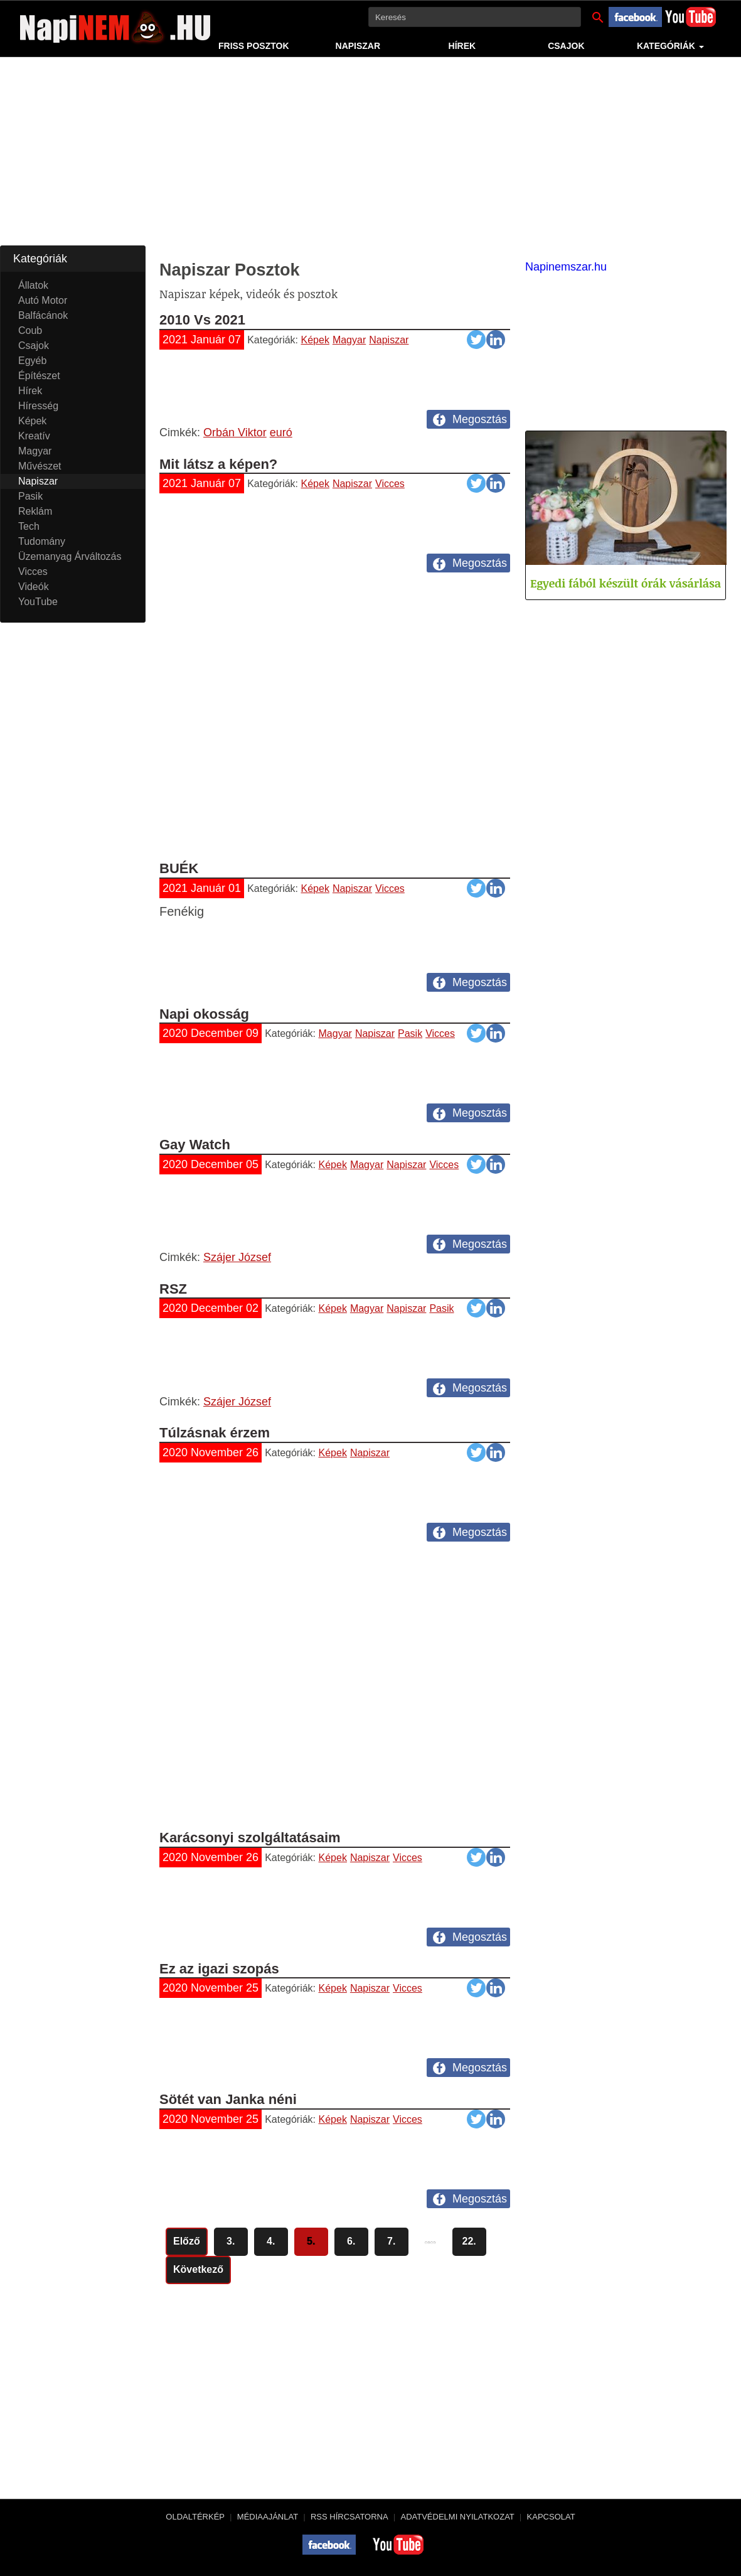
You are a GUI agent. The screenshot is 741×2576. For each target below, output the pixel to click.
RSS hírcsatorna (349, 2516)
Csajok (566, 46)
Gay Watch (194, 1144)
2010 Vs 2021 (202, 320)
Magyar (349, 340)
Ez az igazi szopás (219, 1969)
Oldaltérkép (195, 2516)
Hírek (462, 46)
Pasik (410, 1033)
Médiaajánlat (267, 2516)
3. (231, 2241)
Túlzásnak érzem (214, 1433)
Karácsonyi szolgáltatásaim (250, 1837)
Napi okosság (204, 1014)
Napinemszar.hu (566, 266)
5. (311, 2241)
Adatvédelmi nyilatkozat (457, 2516)
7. (391, 2241)
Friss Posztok (253, 46)
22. (469, 2241)
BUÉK (178, 868)
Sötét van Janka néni (228, 2099)
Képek (315, 340)
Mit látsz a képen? (218, 464)
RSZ (173, 1289)
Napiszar (358, 46)
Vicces (390, 483)
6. (351, 2241)
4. (271, 2241)
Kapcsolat (551, 2516)
